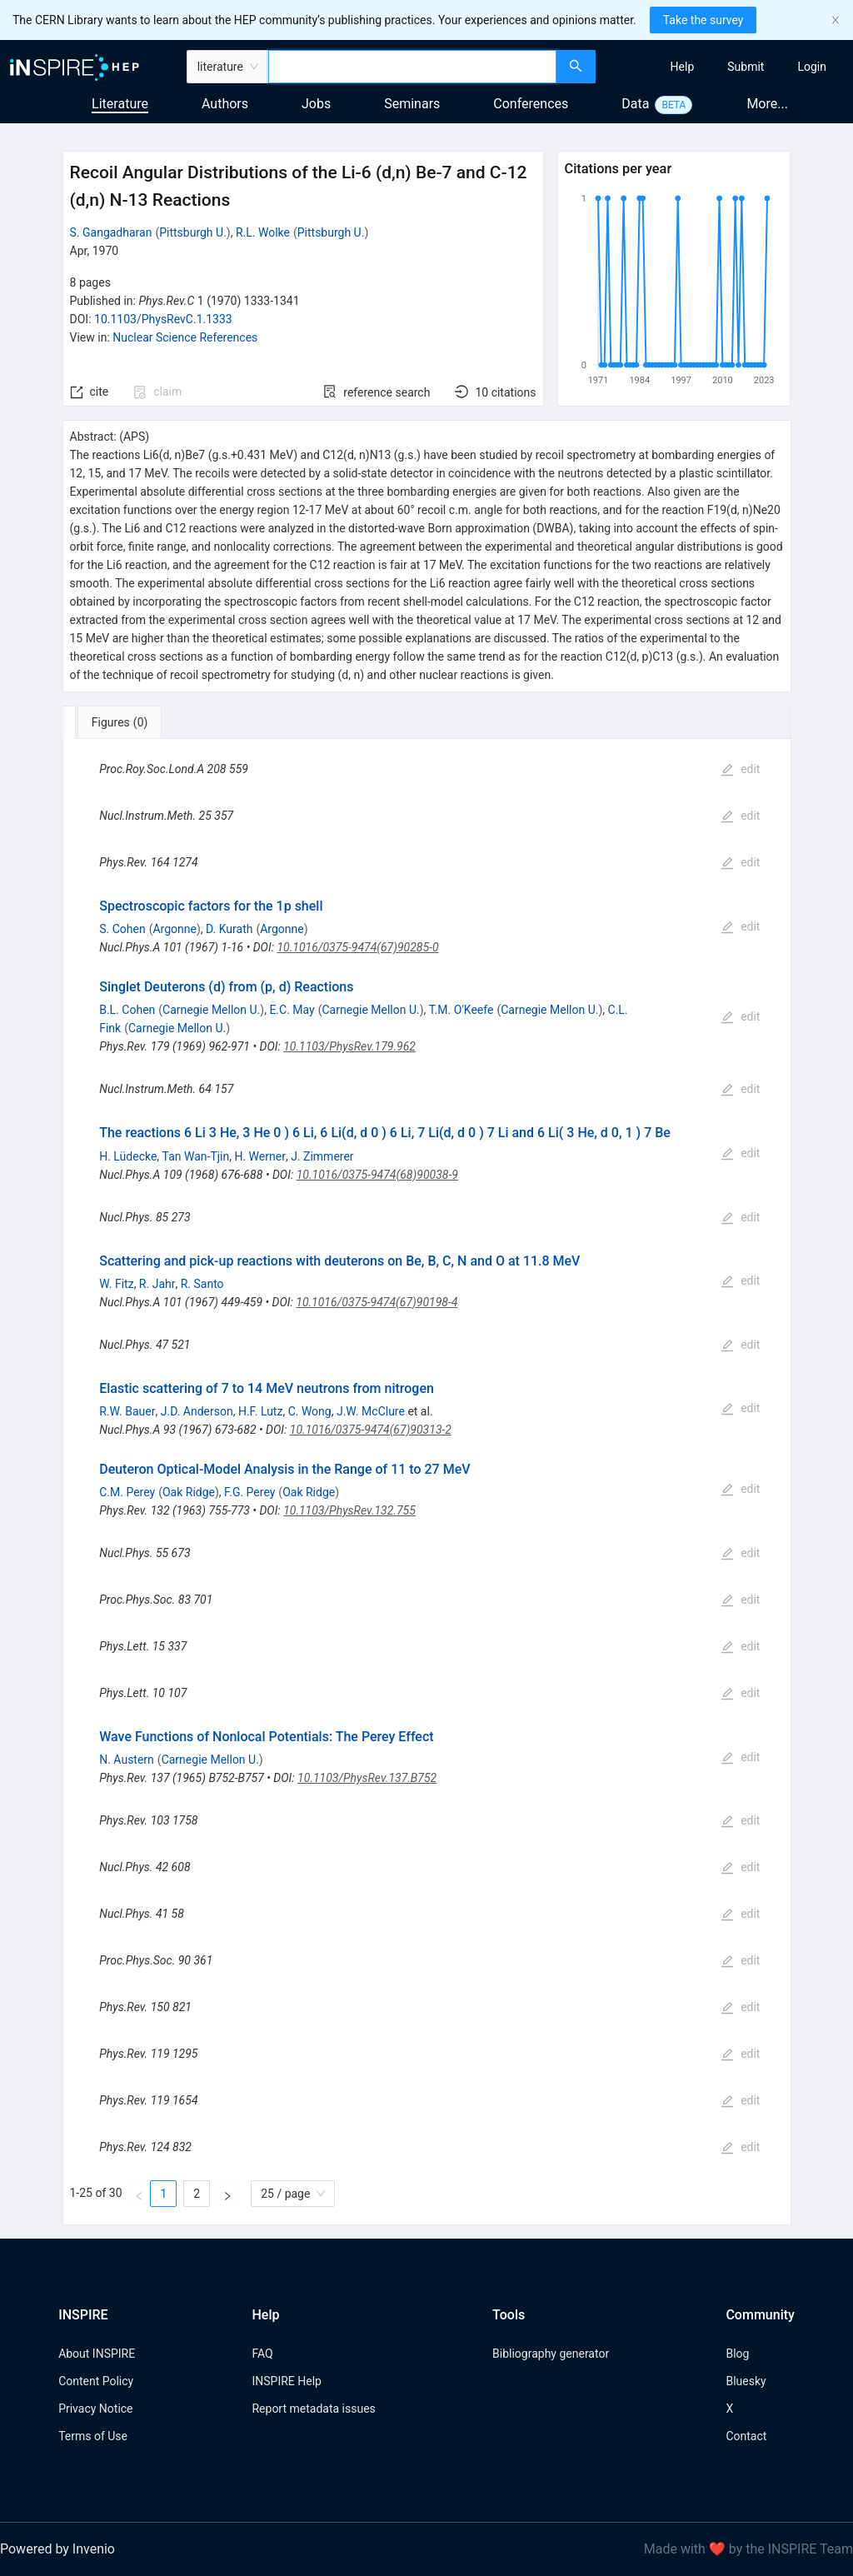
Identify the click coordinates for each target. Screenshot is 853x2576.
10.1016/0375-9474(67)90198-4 (376, 1302)
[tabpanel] (426, 1482)
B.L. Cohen (127, 1009)
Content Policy (95, 2381)
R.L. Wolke (263, 232)
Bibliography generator (550, 2353)
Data (635, 104)
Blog (737, 2353)
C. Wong (310, 1411)
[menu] (726, 66)
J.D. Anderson (197, 1411)
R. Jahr (157, 1283)
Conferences (530, 104)
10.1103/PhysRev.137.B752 (366, 1778)
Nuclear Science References (184, 337)
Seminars (412, 104)
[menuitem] (683, 66)
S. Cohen (122, 929)
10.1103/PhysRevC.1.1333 (163, 319)
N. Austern (126, 1759)
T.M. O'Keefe (461, 1009)
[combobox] (412, 66)
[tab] (118, 722)
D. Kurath (229, 929)
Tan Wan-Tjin (196, 1156)
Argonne (174, 929)
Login (811, 66)
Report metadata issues (313, 2408)
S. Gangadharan (111, 232)
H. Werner (259, 1156)
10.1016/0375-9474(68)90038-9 (377, 1174)
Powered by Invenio (57, 2549)
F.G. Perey (249, 1492)
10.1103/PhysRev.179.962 (349, 1046)
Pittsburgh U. (193, 232)
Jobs (316, 104)
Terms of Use (92, 2436)
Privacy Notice (95, 2408)
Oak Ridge (188, 1492)
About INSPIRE (96, 2353)
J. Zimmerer (322, 1156)
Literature (120, 104)
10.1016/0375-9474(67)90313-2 (370, 1429)
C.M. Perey (127, 1492)
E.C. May (291, 1009)
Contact (746, 2436)
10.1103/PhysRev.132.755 (349, 1510)
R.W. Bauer (127, 1411)
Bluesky (746, 2381)
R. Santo (202, 1283)
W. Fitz (116, 1283)
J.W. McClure (371, 1411)
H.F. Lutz (260, 1411)
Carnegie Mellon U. (211, 1009)
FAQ (262, 2353)
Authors (225, 104)
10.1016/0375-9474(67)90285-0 (357, 947)
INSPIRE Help (286, 2381)
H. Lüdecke (128, 1156)
